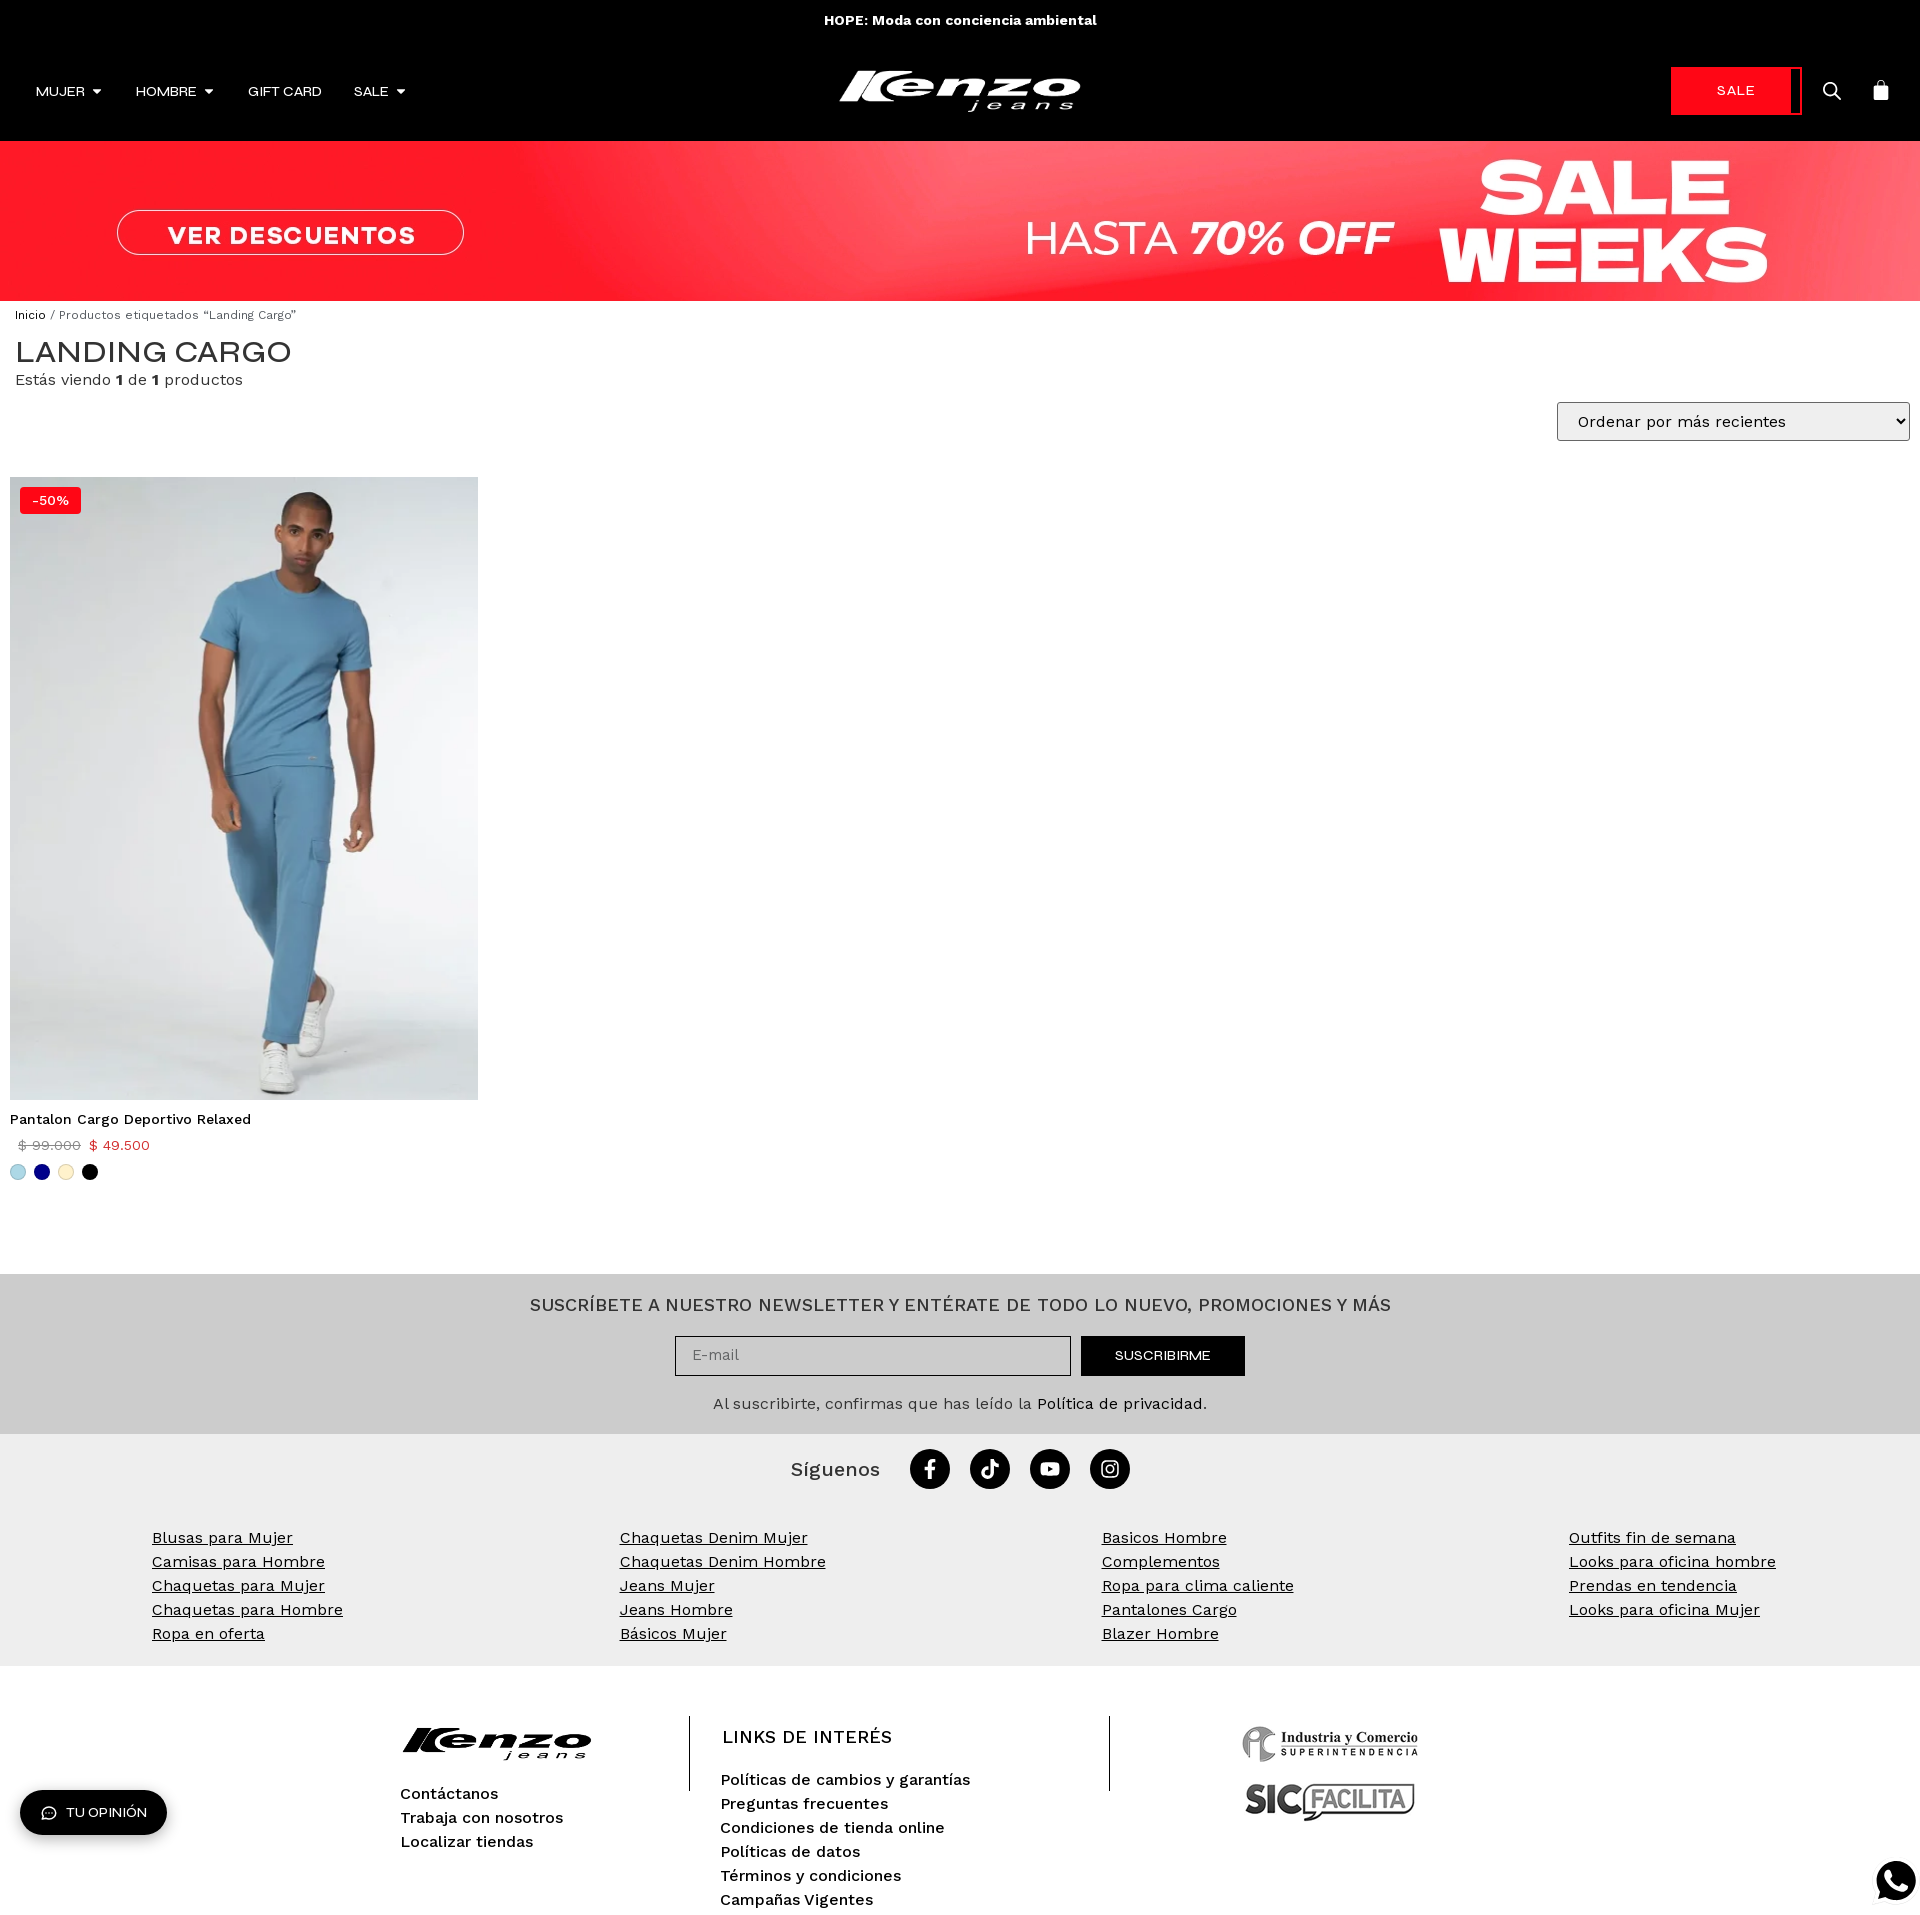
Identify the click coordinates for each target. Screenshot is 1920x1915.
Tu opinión (93, 1813)
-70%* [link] (1704, 90)
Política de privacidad (1120, 1403)
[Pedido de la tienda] (1733, 421)
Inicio (30, 315)
